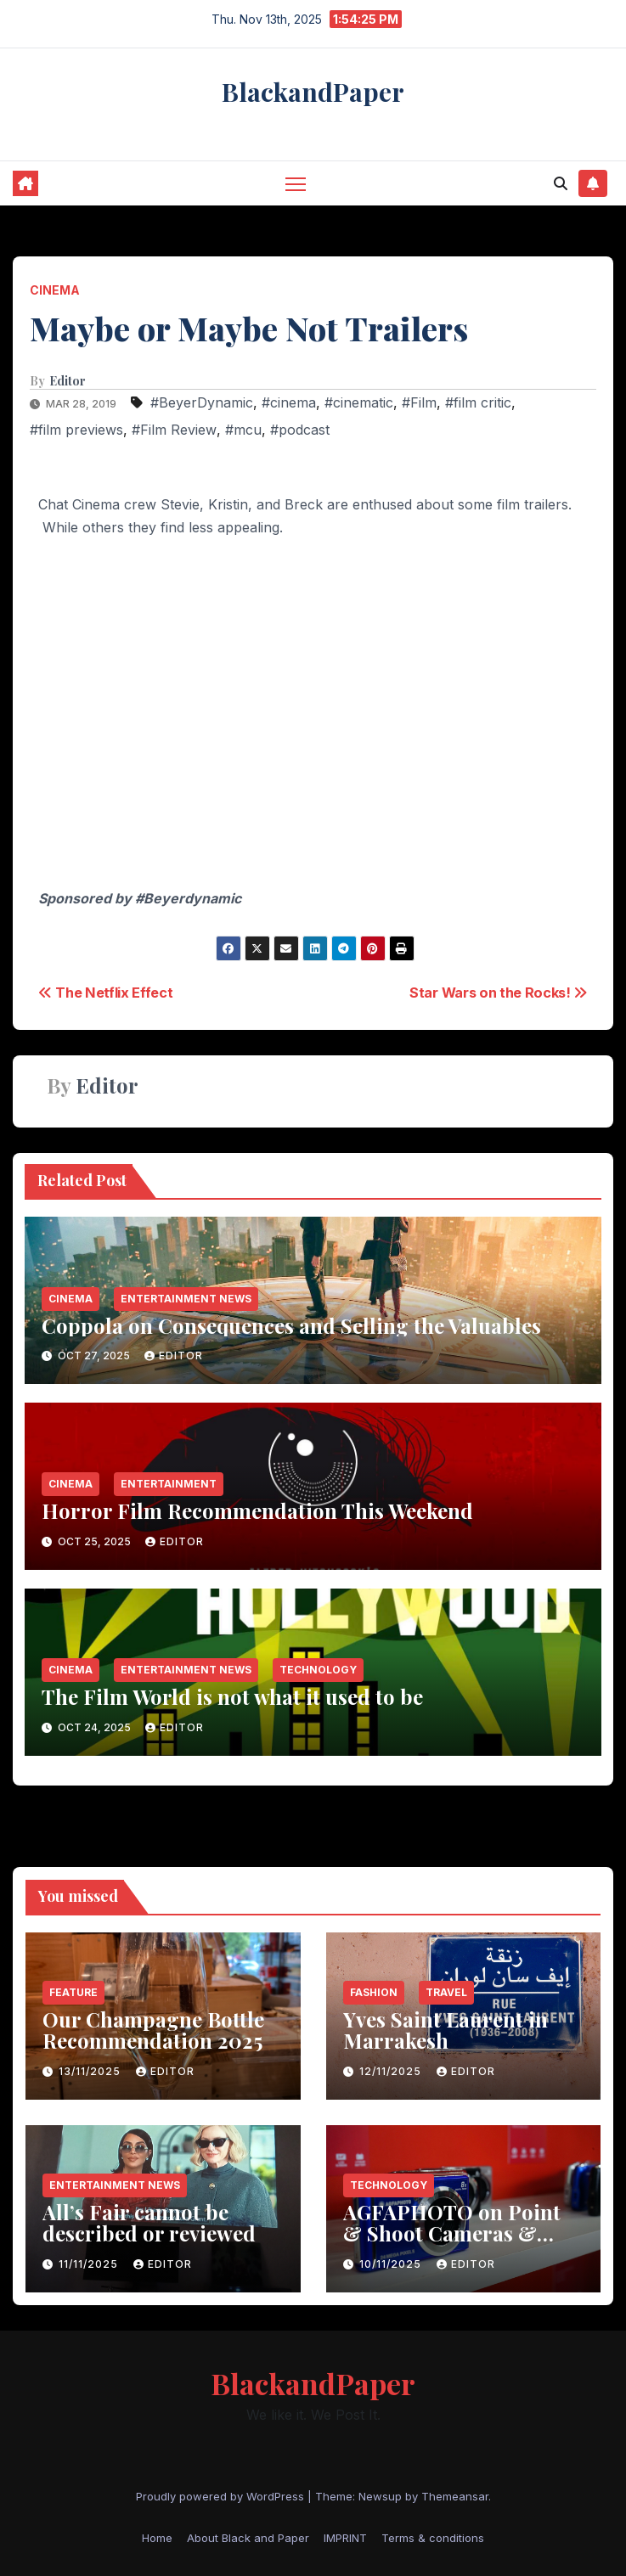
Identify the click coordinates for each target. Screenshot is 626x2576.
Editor (67, 381)
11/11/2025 (90, 2264)
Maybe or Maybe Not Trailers (249, 328)
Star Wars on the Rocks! (498, 992)
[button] (560, 183)
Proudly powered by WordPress (221, 2496)
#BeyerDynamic (201, 402)
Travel (446, 1992)
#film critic (478, 402)
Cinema (55, 290)
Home (157, 2538)
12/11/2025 (392, 2071)
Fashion (374, 1992)
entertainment (169, 1483)
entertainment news (186, 1298)
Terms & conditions (432, 2538)
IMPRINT (345, 2538)
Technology (318, 1669)
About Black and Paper (248, 2538)
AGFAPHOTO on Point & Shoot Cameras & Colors (452, 2233)
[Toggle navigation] (295, 183)
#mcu (243, 429)
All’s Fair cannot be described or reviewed (149, 2222)
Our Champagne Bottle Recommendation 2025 (153, 2029)
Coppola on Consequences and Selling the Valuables (291, 1325)
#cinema (289, 402)
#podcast (300, 429)
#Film (419, 402)
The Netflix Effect (105, 992)
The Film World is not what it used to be (232, 1696)
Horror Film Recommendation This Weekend (257, 1510)
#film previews (76, 429)
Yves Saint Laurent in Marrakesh (445, 2029)
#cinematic (358, 402)
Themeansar (454, 2496)
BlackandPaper (313, 92)
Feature (73, 1992)
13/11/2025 (91, 2071)
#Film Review (174, 429)
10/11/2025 (392, 2264)
